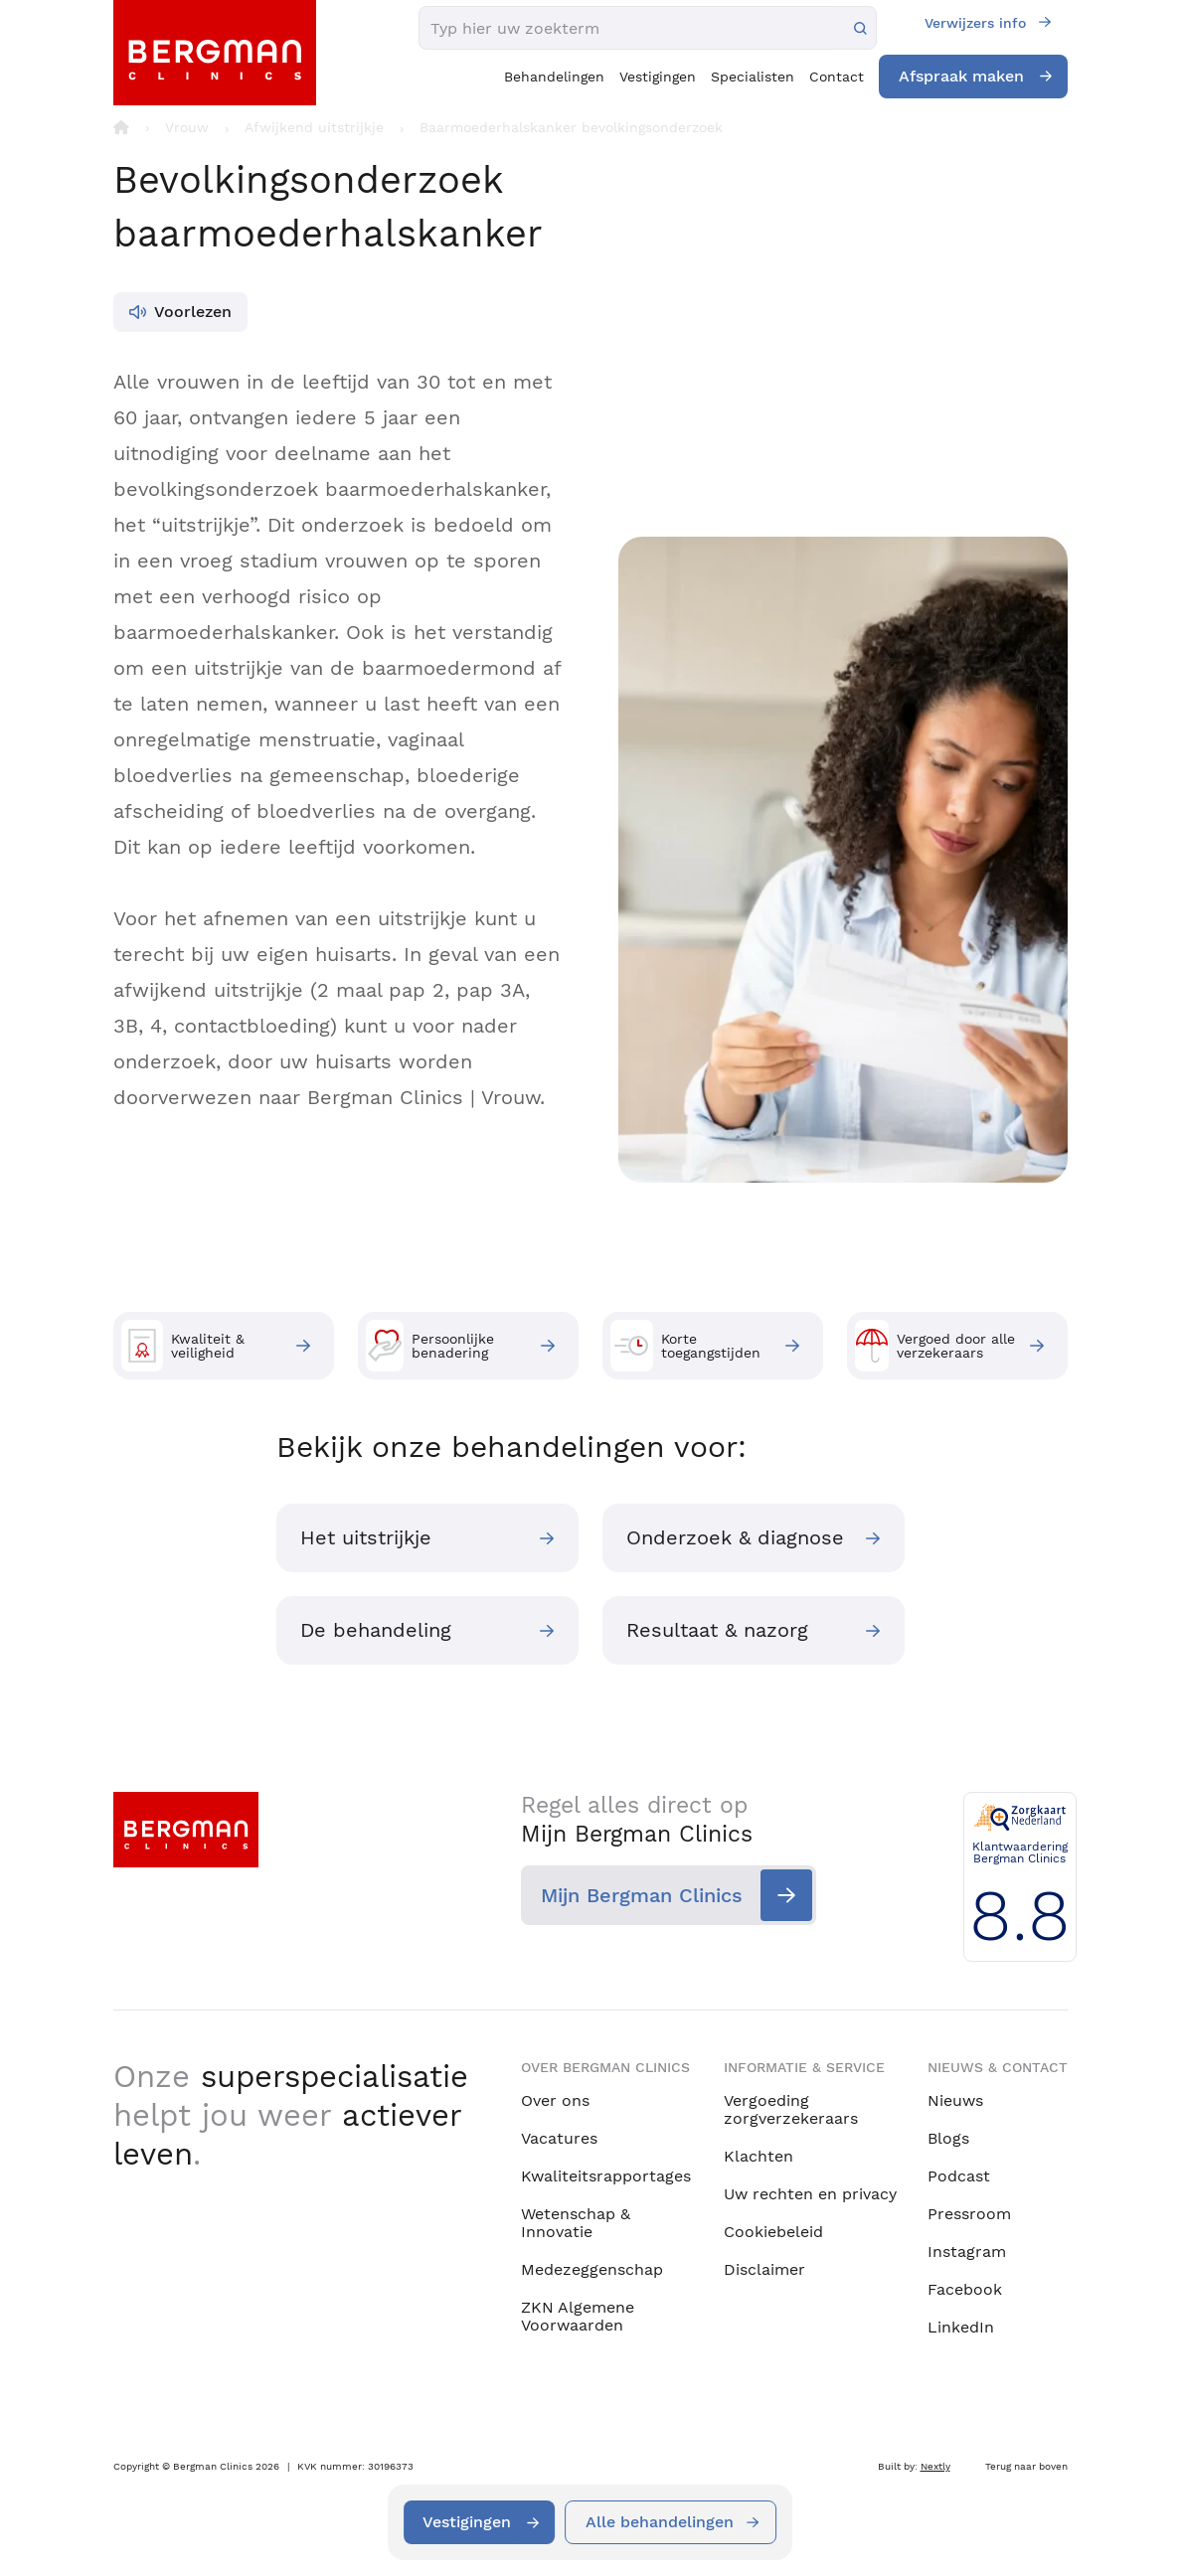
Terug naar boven (1026, 2466)
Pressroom (969, 2213)
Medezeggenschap (592, 2269)
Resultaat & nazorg (718, 1632)
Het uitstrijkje (366, 1538)
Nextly (935, 2466)
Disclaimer (764, 2269)
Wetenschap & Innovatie (575, 2222)
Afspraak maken (961, 76)
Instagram (966, 2251)
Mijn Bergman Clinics (642, 1896)
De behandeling (376, 1632)
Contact (836, 76)
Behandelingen (554, 76)
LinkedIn (960, 2327)
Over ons (555, 2100)
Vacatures (559, 2138)
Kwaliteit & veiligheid (183, 1345)
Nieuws (955, 2100)
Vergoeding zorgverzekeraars (791, 2109)
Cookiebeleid (773, 2231)
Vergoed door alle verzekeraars (935, 1345)
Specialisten (752, 76)
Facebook (964, 2289)
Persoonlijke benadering (430, 1345)
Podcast (958, 2176)
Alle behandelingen (661, 2521)
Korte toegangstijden (685, 1345)
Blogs (948, 2138)
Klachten (758, 2156)
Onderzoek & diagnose (736, 1538)
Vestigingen (657, 76)
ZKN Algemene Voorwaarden (577, 2316)
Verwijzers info (975, 23)
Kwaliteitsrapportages (606, 2176)
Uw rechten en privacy (810, 2193)
